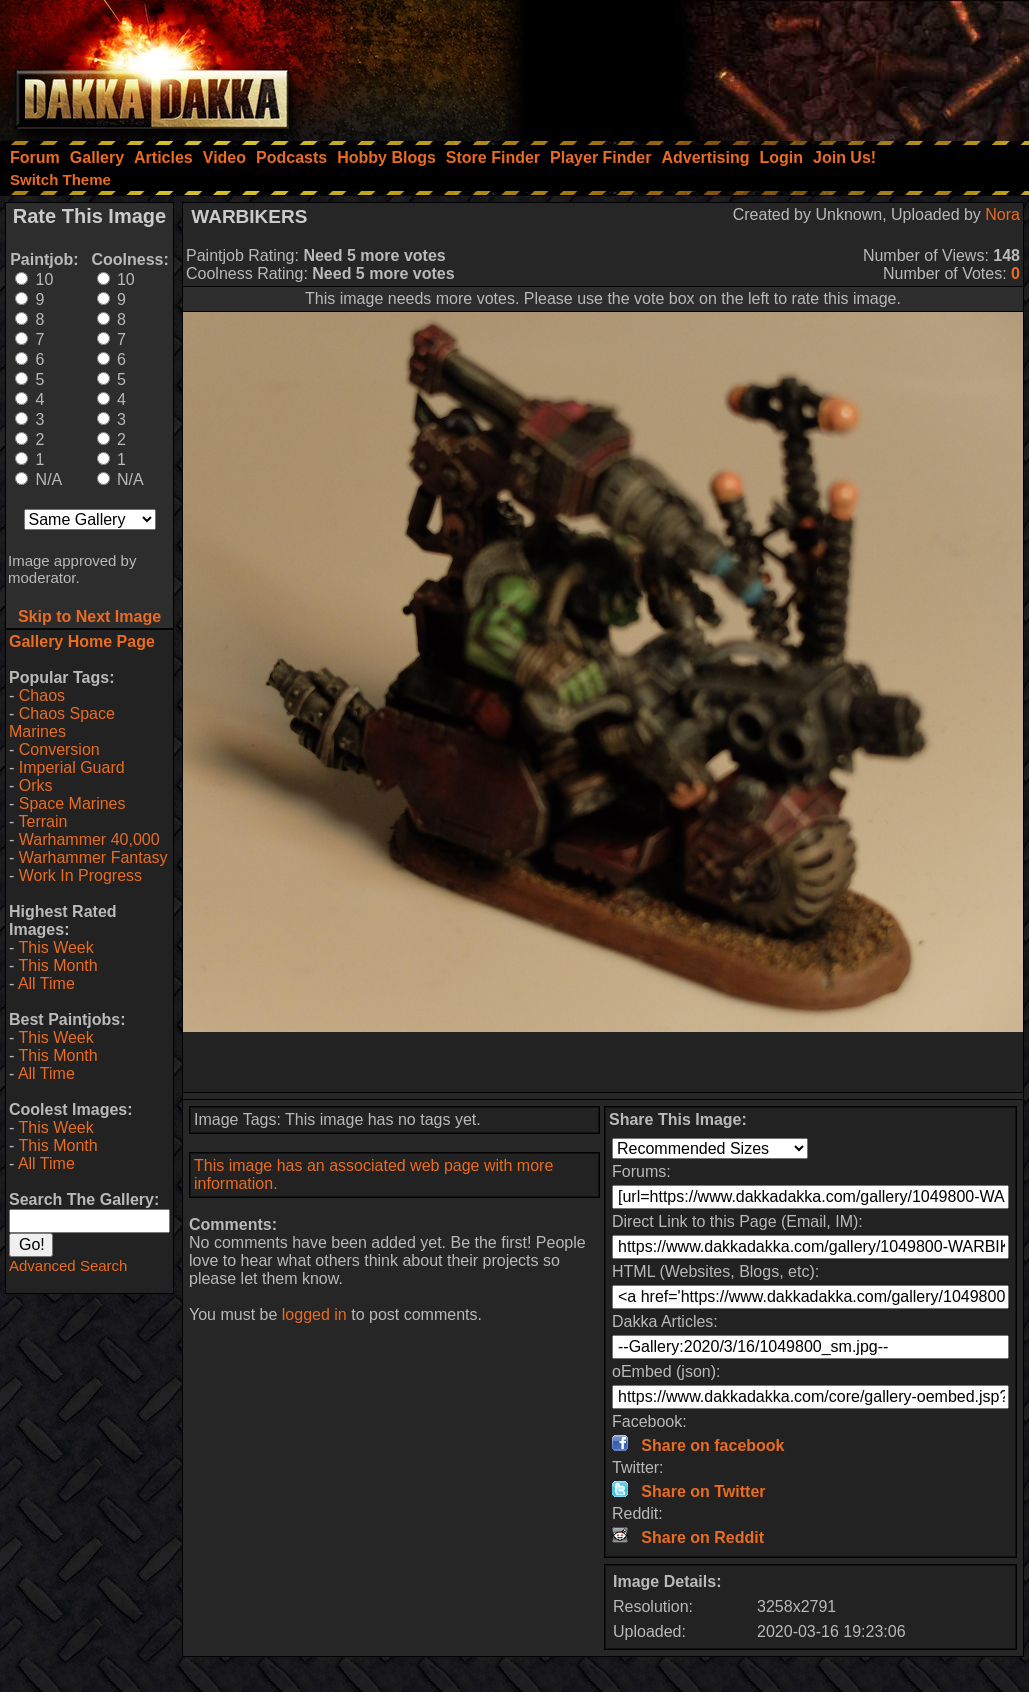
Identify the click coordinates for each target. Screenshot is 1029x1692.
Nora (1002, 214)
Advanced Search (68, 1265)
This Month (57, 965)
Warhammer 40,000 (89, 839)
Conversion (59, 749)
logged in (314, 1314)
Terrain (42, 821)
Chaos (42, 695)
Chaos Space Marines (62, 722)
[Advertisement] (760, 65)
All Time (46, 983)
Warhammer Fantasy (93, 857)
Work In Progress (80, 875)
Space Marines (72, 803)
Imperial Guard (72, 767)
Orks (36, 785)
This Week (55, 947)
